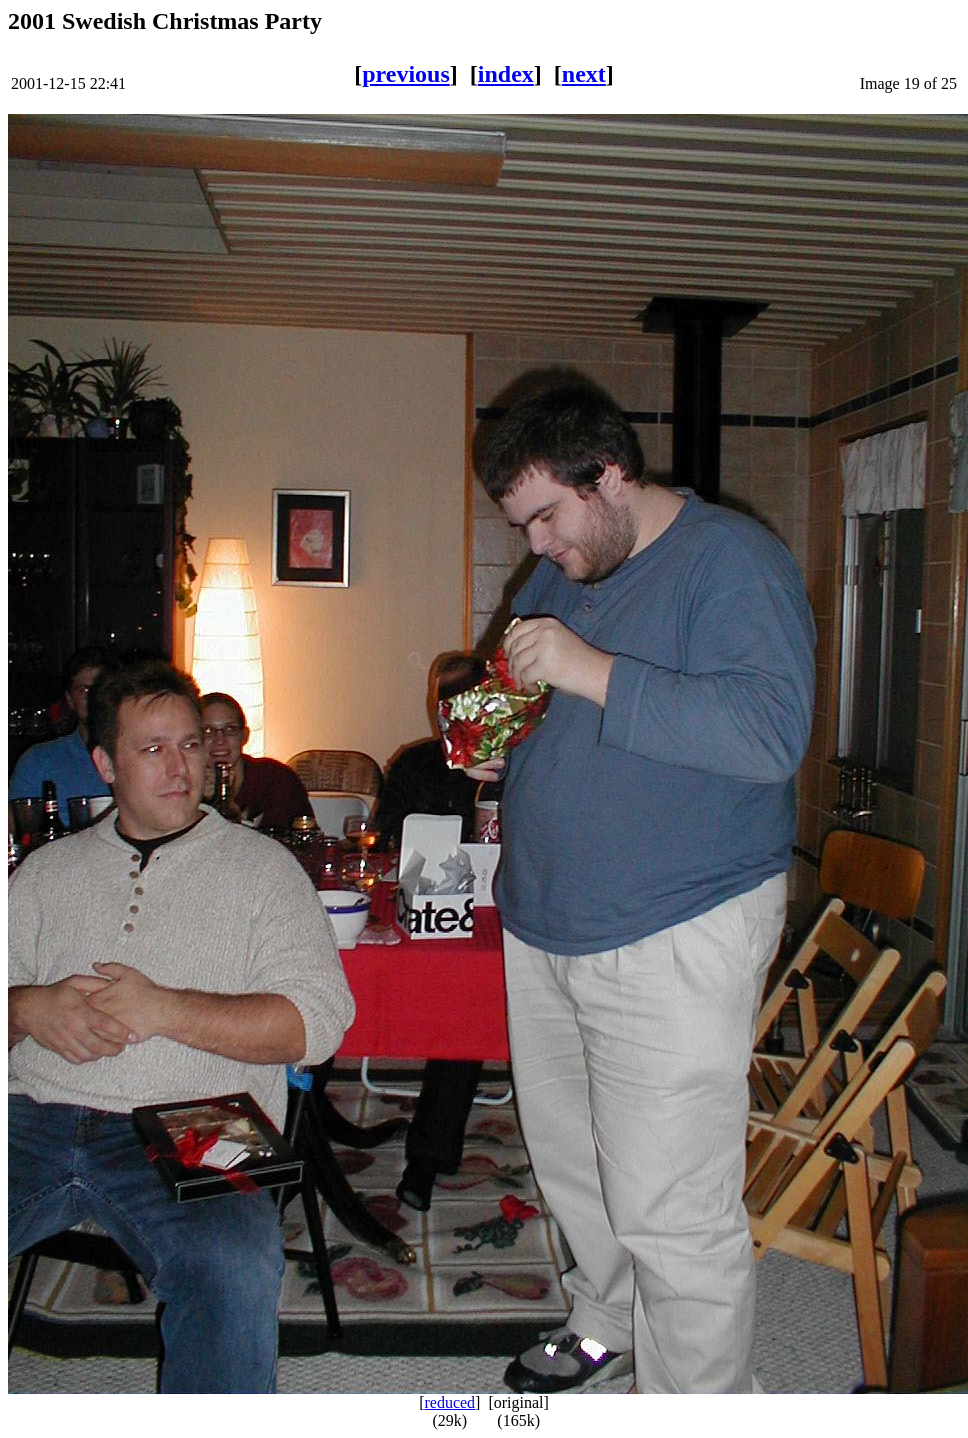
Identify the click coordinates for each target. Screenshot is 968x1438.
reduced (449, 1402)
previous (406, 74)
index (506, 74)
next (584, 74)
